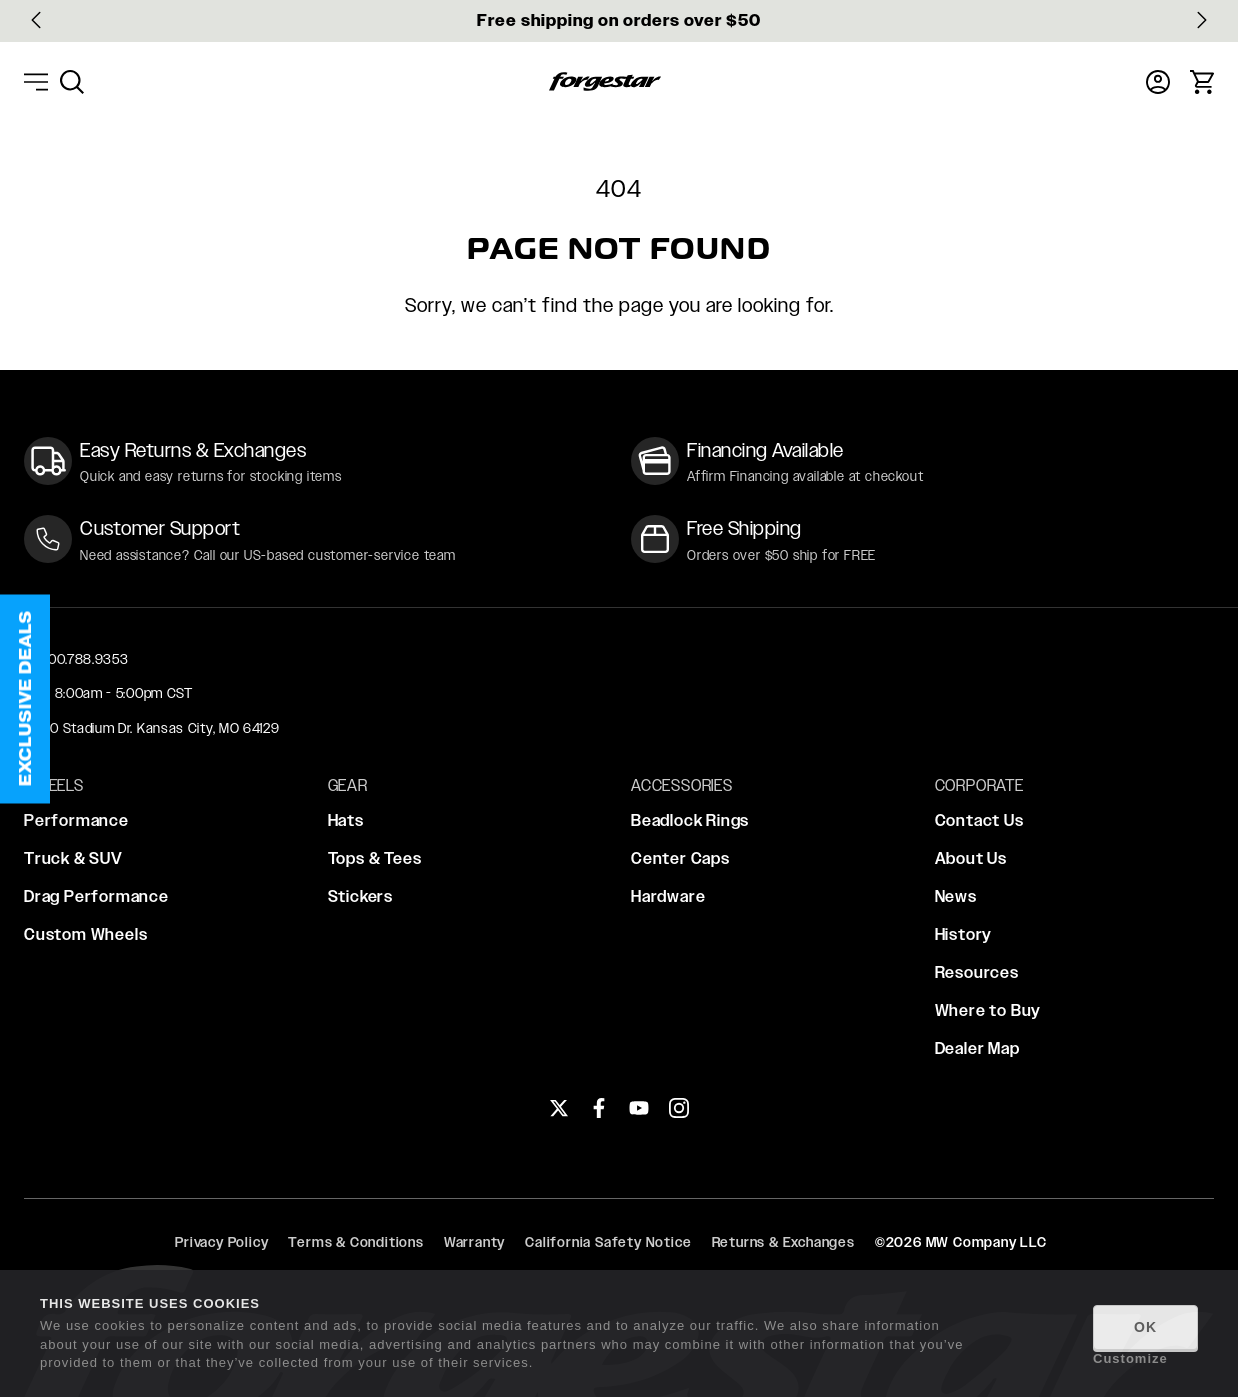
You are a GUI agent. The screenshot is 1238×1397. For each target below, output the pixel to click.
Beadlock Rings (690, 820)
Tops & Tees (375, 858)
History (964, 934)
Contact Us (979, 820)
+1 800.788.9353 (76, 659)
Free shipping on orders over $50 (619, 20)
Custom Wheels (85, 934)
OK (1145, 1327)
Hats (346, 820)
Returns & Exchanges (783, 1242)
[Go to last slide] (36, 20)
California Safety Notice (608, 1242)
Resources (977, 972)
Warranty (474, 1242)
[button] (25, 698)
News (956, 896)
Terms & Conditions (355, 1242)
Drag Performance (96, 896)
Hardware (668, 896)
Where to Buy (988, 1010)
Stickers (360, 896)
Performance (76, 820)
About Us (971, 858)
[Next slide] (1202, 20)
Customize (1130, 1358)
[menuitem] (72, 82)
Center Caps (680, 858)
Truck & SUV (73, 858)
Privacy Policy (221, 1242)
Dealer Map (977, 1048)
